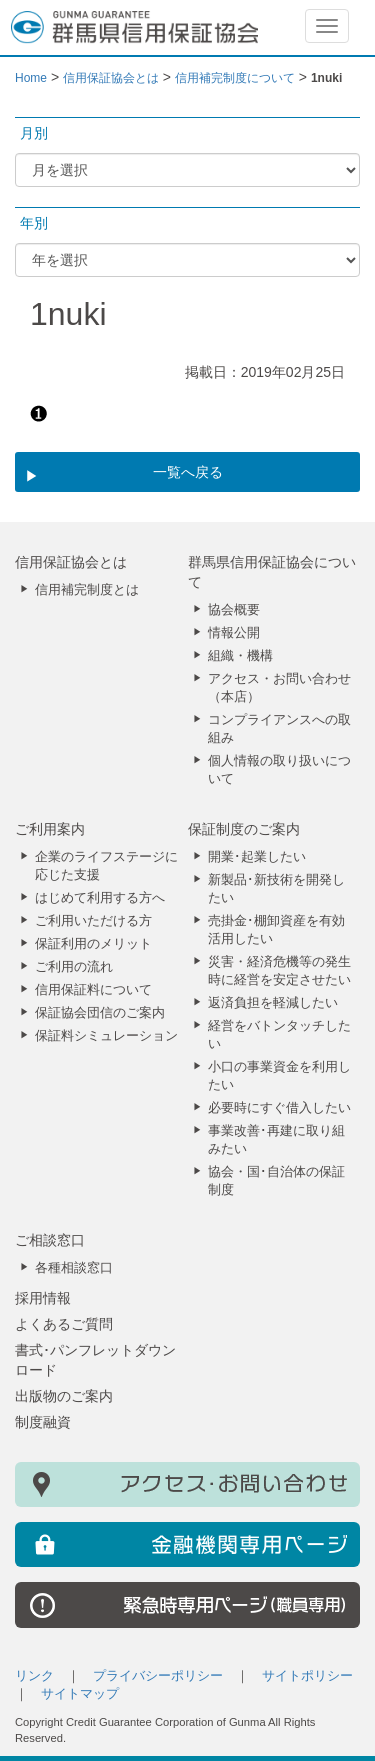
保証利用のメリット (93, 944)
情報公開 (234, 633)
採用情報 (43, 1298)
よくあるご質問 (64, 1324)
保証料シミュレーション (106, 1036)
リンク (34, 1676)
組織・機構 (240, 656)
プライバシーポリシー (158, 1676)
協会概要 (234, 610)
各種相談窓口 (74, 1268)
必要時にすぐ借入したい (279, 1108)
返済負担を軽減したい (273, 1003)
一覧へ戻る (188, 472)
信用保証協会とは (71, 562)
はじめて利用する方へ (100, 898)
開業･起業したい (257, 857)
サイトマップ (80, 1694)
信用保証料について (93, 990)
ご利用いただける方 (93, 921)
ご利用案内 (50, 829)
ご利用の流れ (74, 967)
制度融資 (43, 1422)
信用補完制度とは (87, 590)
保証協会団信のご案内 (100, 1013)
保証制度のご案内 (244, 829)
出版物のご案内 (64, 1396)
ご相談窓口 (50, 1240)
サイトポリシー (307, 1676)
